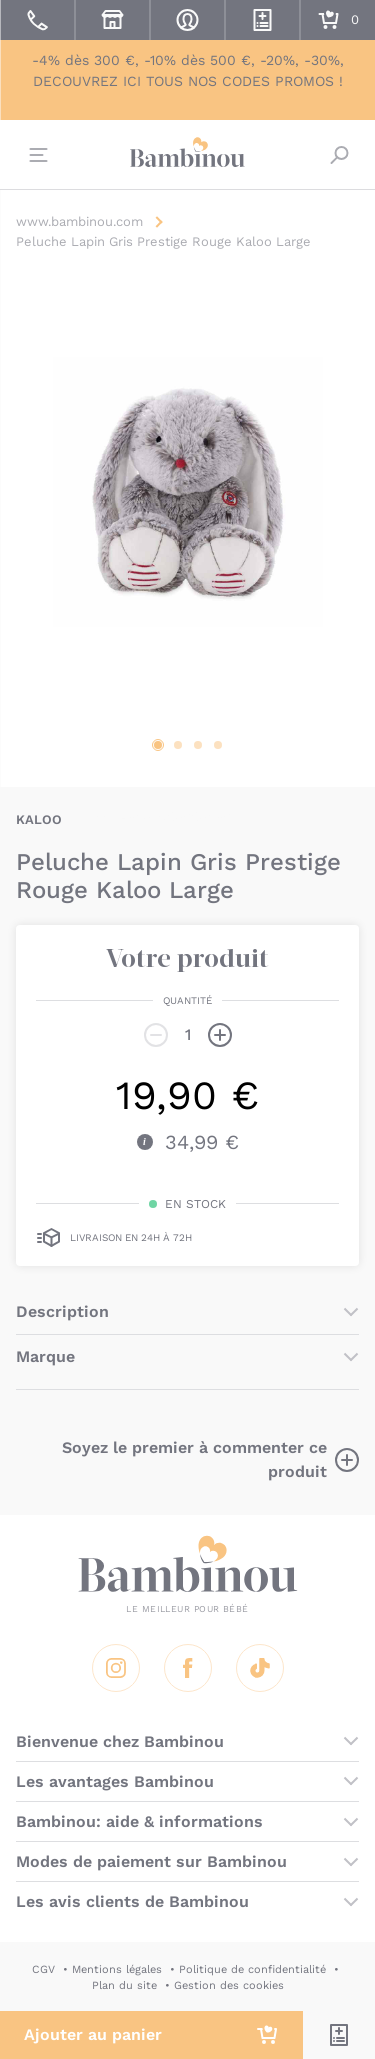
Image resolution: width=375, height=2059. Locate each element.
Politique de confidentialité (252, 1969)
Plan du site (124, 1985)
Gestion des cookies (229, 1985)
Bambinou (188, 152)
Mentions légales (117, 1969)
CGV (43, 1969)
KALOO (39, 819)
